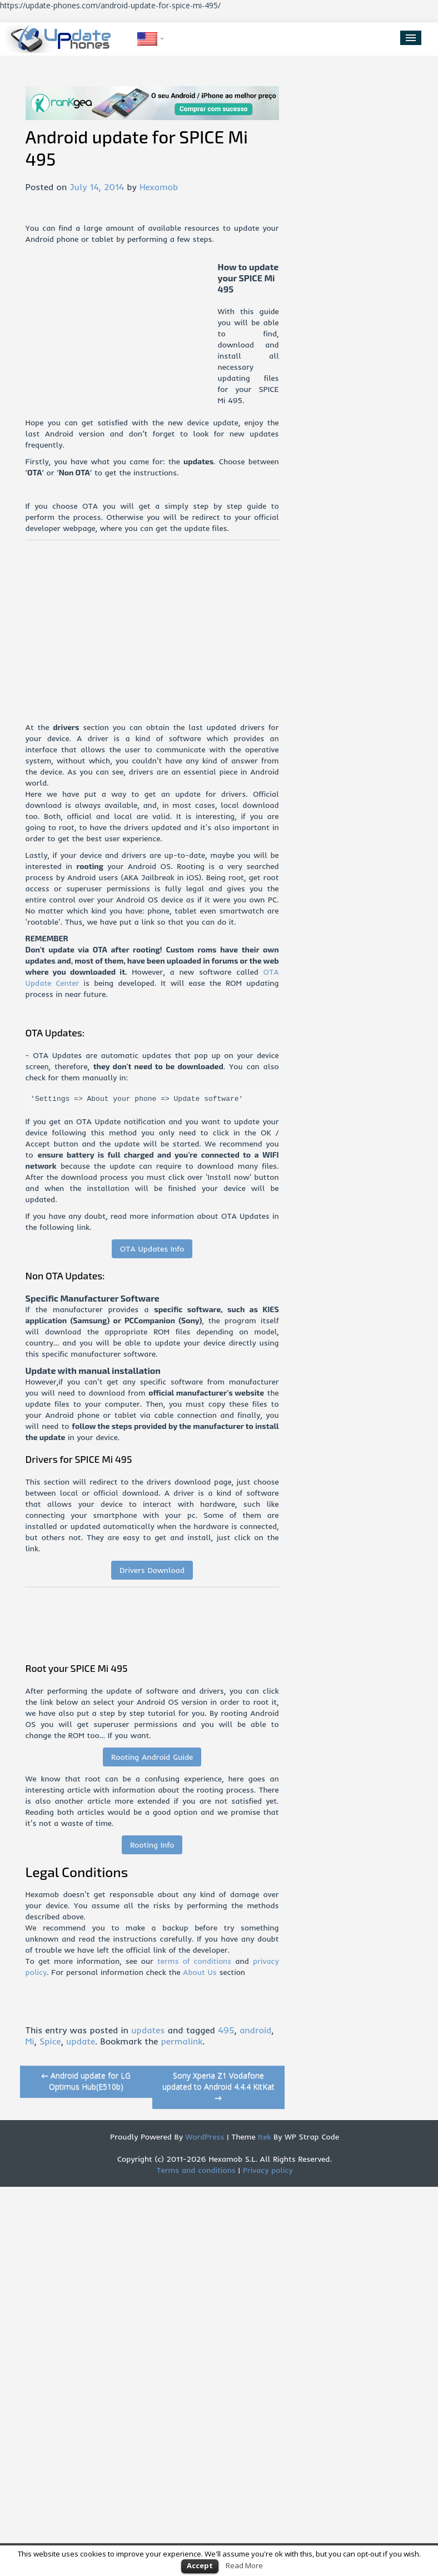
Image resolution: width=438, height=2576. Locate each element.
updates (148, 2030)
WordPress (204, 2137)
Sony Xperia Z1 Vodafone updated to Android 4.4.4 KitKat (218, 2086)
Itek (263, 2137)
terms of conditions (194, 1961)
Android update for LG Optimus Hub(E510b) (86, 2081)
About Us (200, 1972)
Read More (244, 2565)
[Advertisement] (121, 339)
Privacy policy (268, 2170)
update (80, 2041)
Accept (200, 2565)
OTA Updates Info (152, 1249)
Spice (50, 2041)
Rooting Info (152, 1845)
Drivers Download (152, 1570)
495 (226, 2030)
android (255, 2030)
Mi (30, 2041)
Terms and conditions (196, 2170)
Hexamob (159, 186)
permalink (182, 2041)
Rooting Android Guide (152, 1757)
